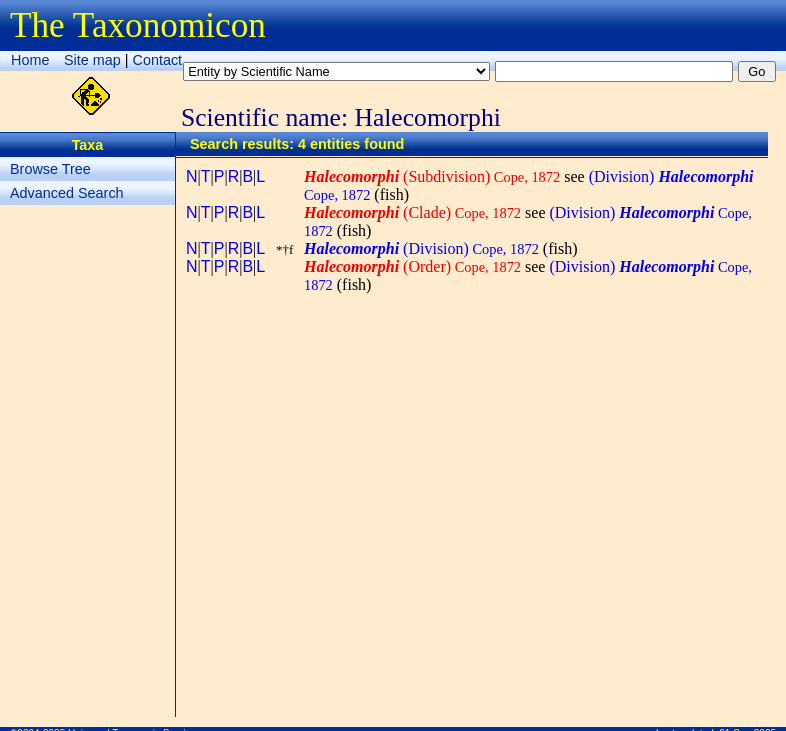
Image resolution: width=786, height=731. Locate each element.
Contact (158, 60)
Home (30, 60)
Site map (92, 60)
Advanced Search (67, 193)
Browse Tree (50, 169)
